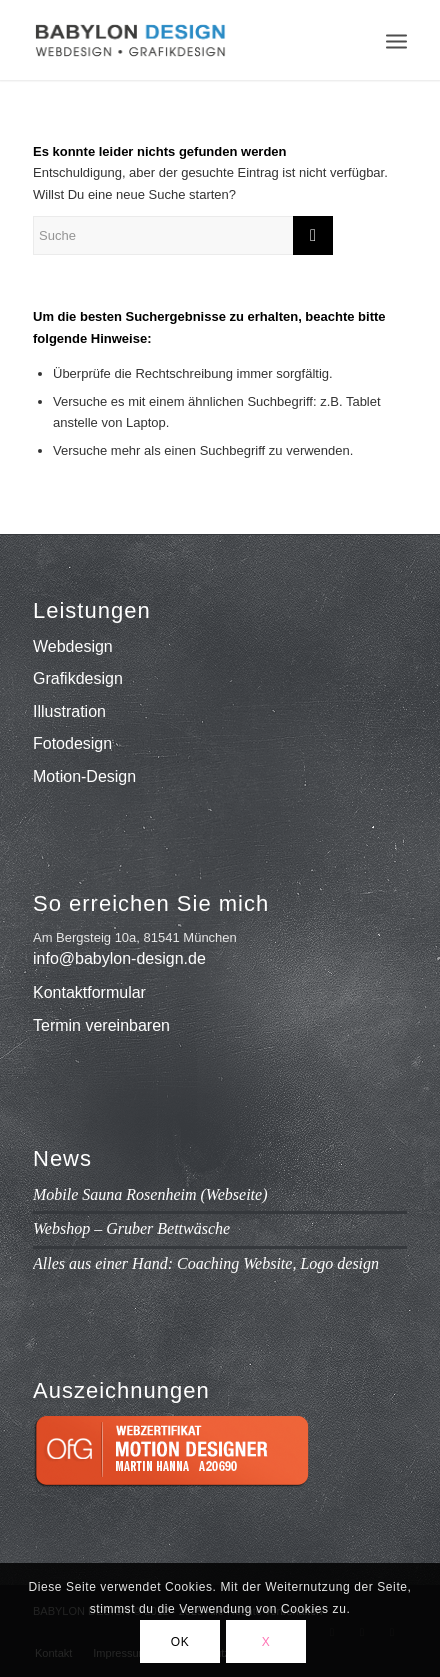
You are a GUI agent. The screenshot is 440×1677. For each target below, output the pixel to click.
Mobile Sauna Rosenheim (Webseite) (150, 1194)
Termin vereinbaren (101, 1025)
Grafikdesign (78, 678)
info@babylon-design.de (119, 958)
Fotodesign (72, 743)
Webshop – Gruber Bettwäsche (131, 1228)
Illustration (69, 711)
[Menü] (396, 40)
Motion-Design (84, 776)
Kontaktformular (89, 992)
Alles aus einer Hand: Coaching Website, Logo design (206, 1263)
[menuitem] (396, 40)
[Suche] (183, 235)
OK (180, 1642)
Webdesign (73, 646)
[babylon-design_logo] (182, 40)
